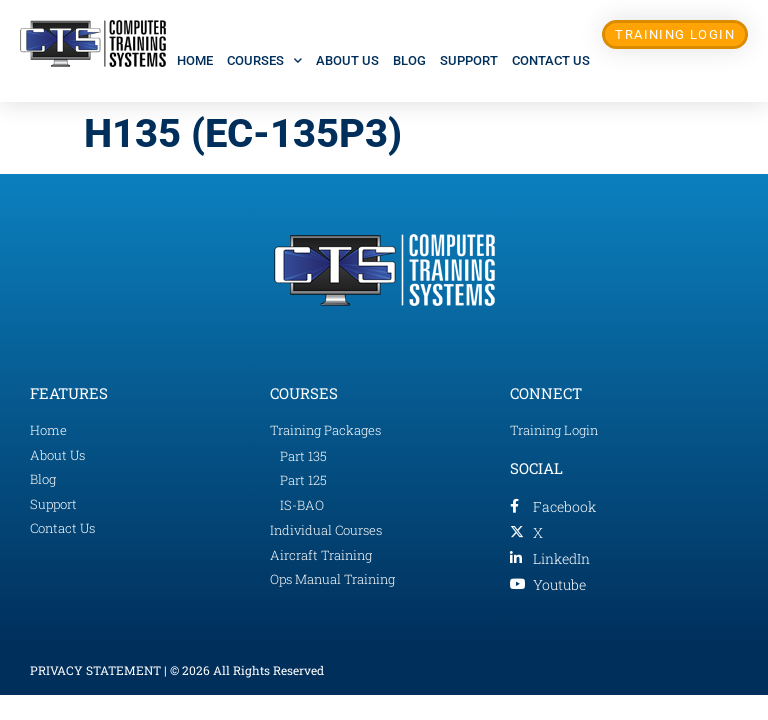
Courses (264, 60)
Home (195, 60)
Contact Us (551, 60)
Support (469, 60)
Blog (409, 60)
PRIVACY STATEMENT (95, 670)
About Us (347, 60)
